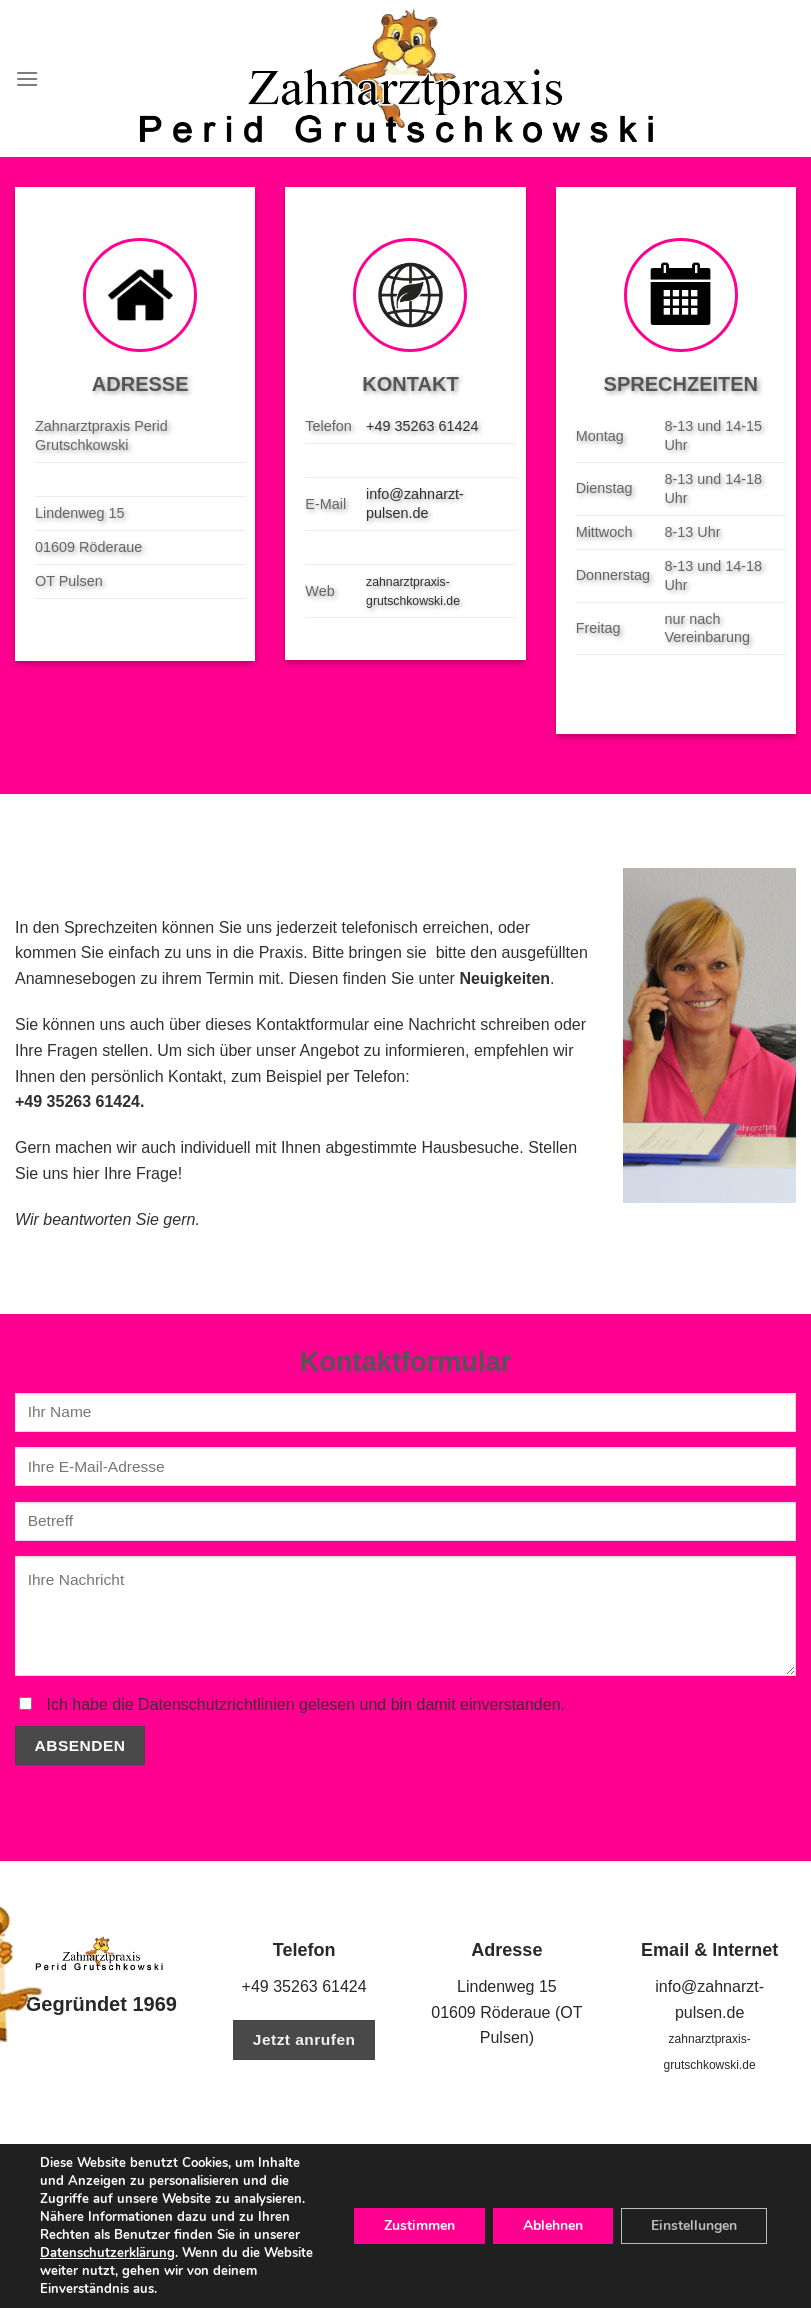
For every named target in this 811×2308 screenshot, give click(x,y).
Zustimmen (419, 2225)
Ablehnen (553, 2225)
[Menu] (27, 78)
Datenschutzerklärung (107, 2253)
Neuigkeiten (504, 978)
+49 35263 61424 (422, 426)
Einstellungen (694, 2225)
